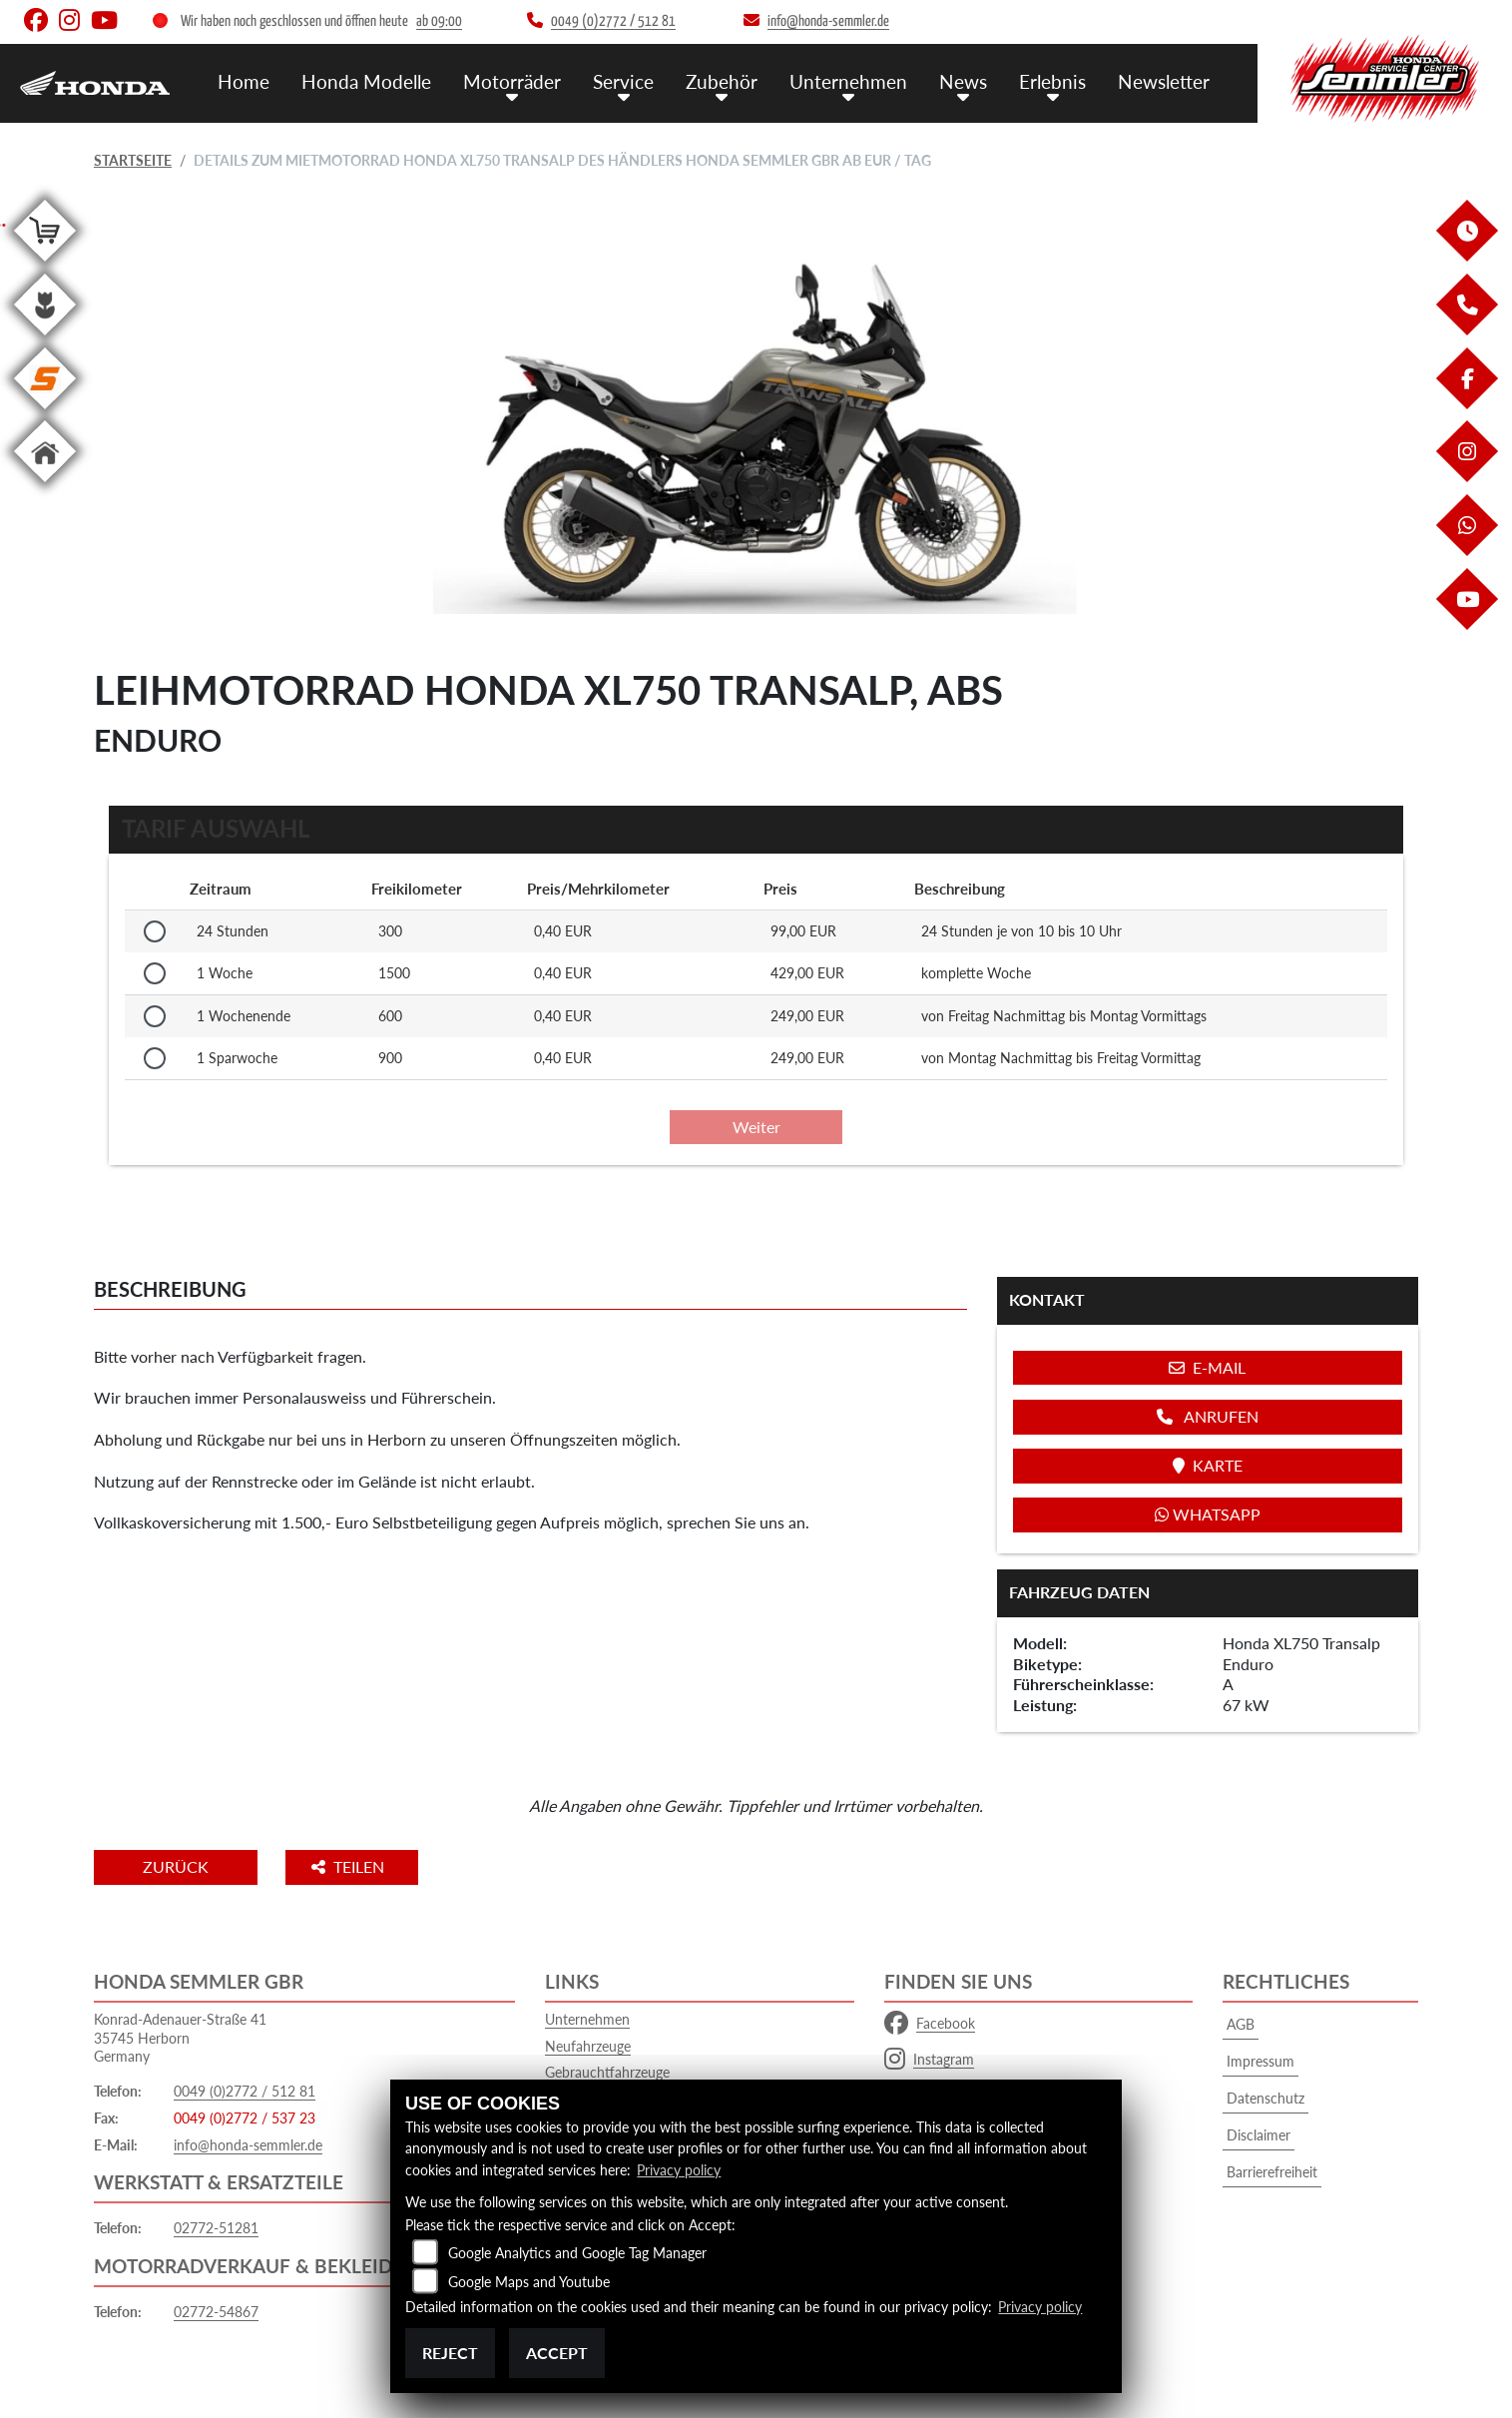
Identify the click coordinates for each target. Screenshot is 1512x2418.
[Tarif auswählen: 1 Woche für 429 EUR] (155, 973)
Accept (557, 2352)
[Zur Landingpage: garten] (45, 338)
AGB (1241, 2024)
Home (243, 80)
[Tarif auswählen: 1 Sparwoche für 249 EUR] (155, 1058)
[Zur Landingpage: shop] (45, 265)
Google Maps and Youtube (529, 2281)
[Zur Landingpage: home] (45, 485)
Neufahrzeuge (588, 2046)
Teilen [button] (351, 1866)
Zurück (177, 1866)
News (963, 80)
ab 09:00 (439, 21)
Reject (450, 2352)
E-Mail (1207, 1367)
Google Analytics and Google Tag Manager (577, 2252)
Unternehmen (848, 80)
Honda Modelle (366, 80)
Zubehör (721, 80)
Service (623, 80)
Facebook (929, 2024)
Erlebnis (1052, 80)
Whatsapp (1207, 1514)
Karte (1208, 1465)
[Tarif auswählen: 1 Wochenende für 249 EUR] (155, 1016)
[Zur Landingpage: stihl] (45, 412)
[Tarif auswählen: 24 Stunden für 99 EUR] (155, 931)
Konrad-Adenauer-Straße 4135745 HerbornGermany (180, 2038)
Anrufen (1208, 1416)
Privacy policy (679, 2170)
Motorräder (512, 80)
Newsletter (1164, 80)
